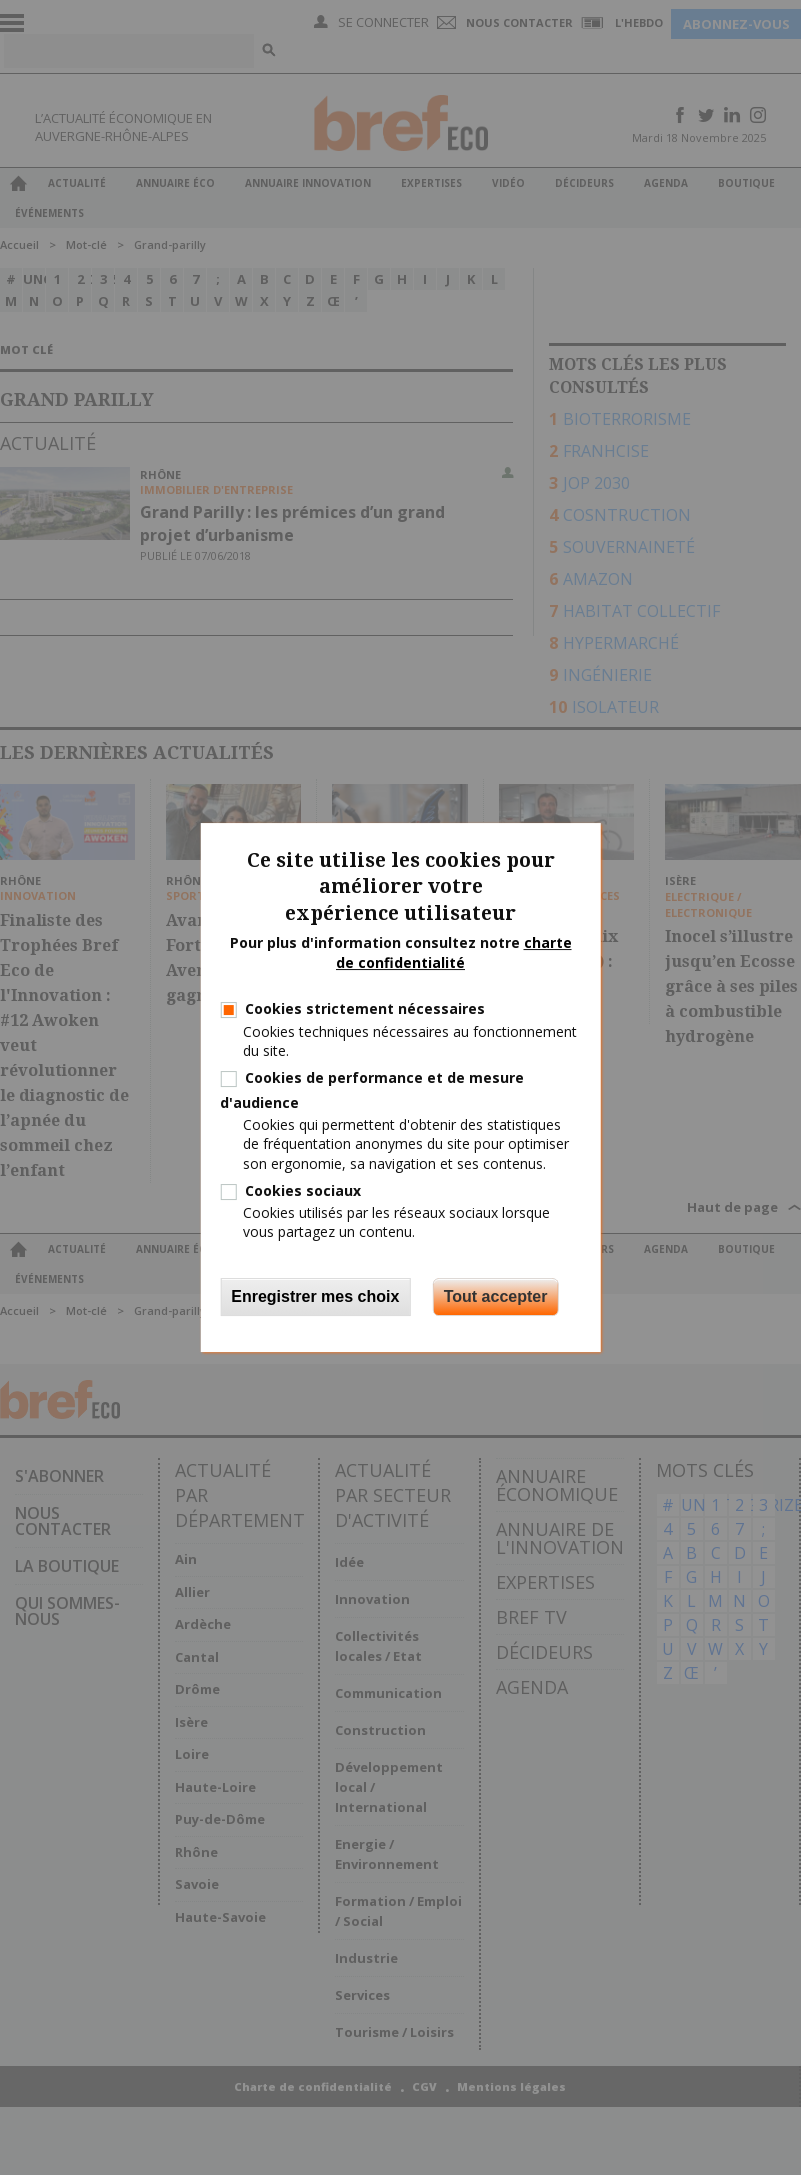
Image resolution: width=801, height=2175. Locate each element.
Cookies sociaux (303, 1190)
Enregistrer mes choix (315, 1296)
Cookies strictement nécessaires (365, 1008)
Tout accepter (496, 1296)
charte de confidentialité (454, 952)
